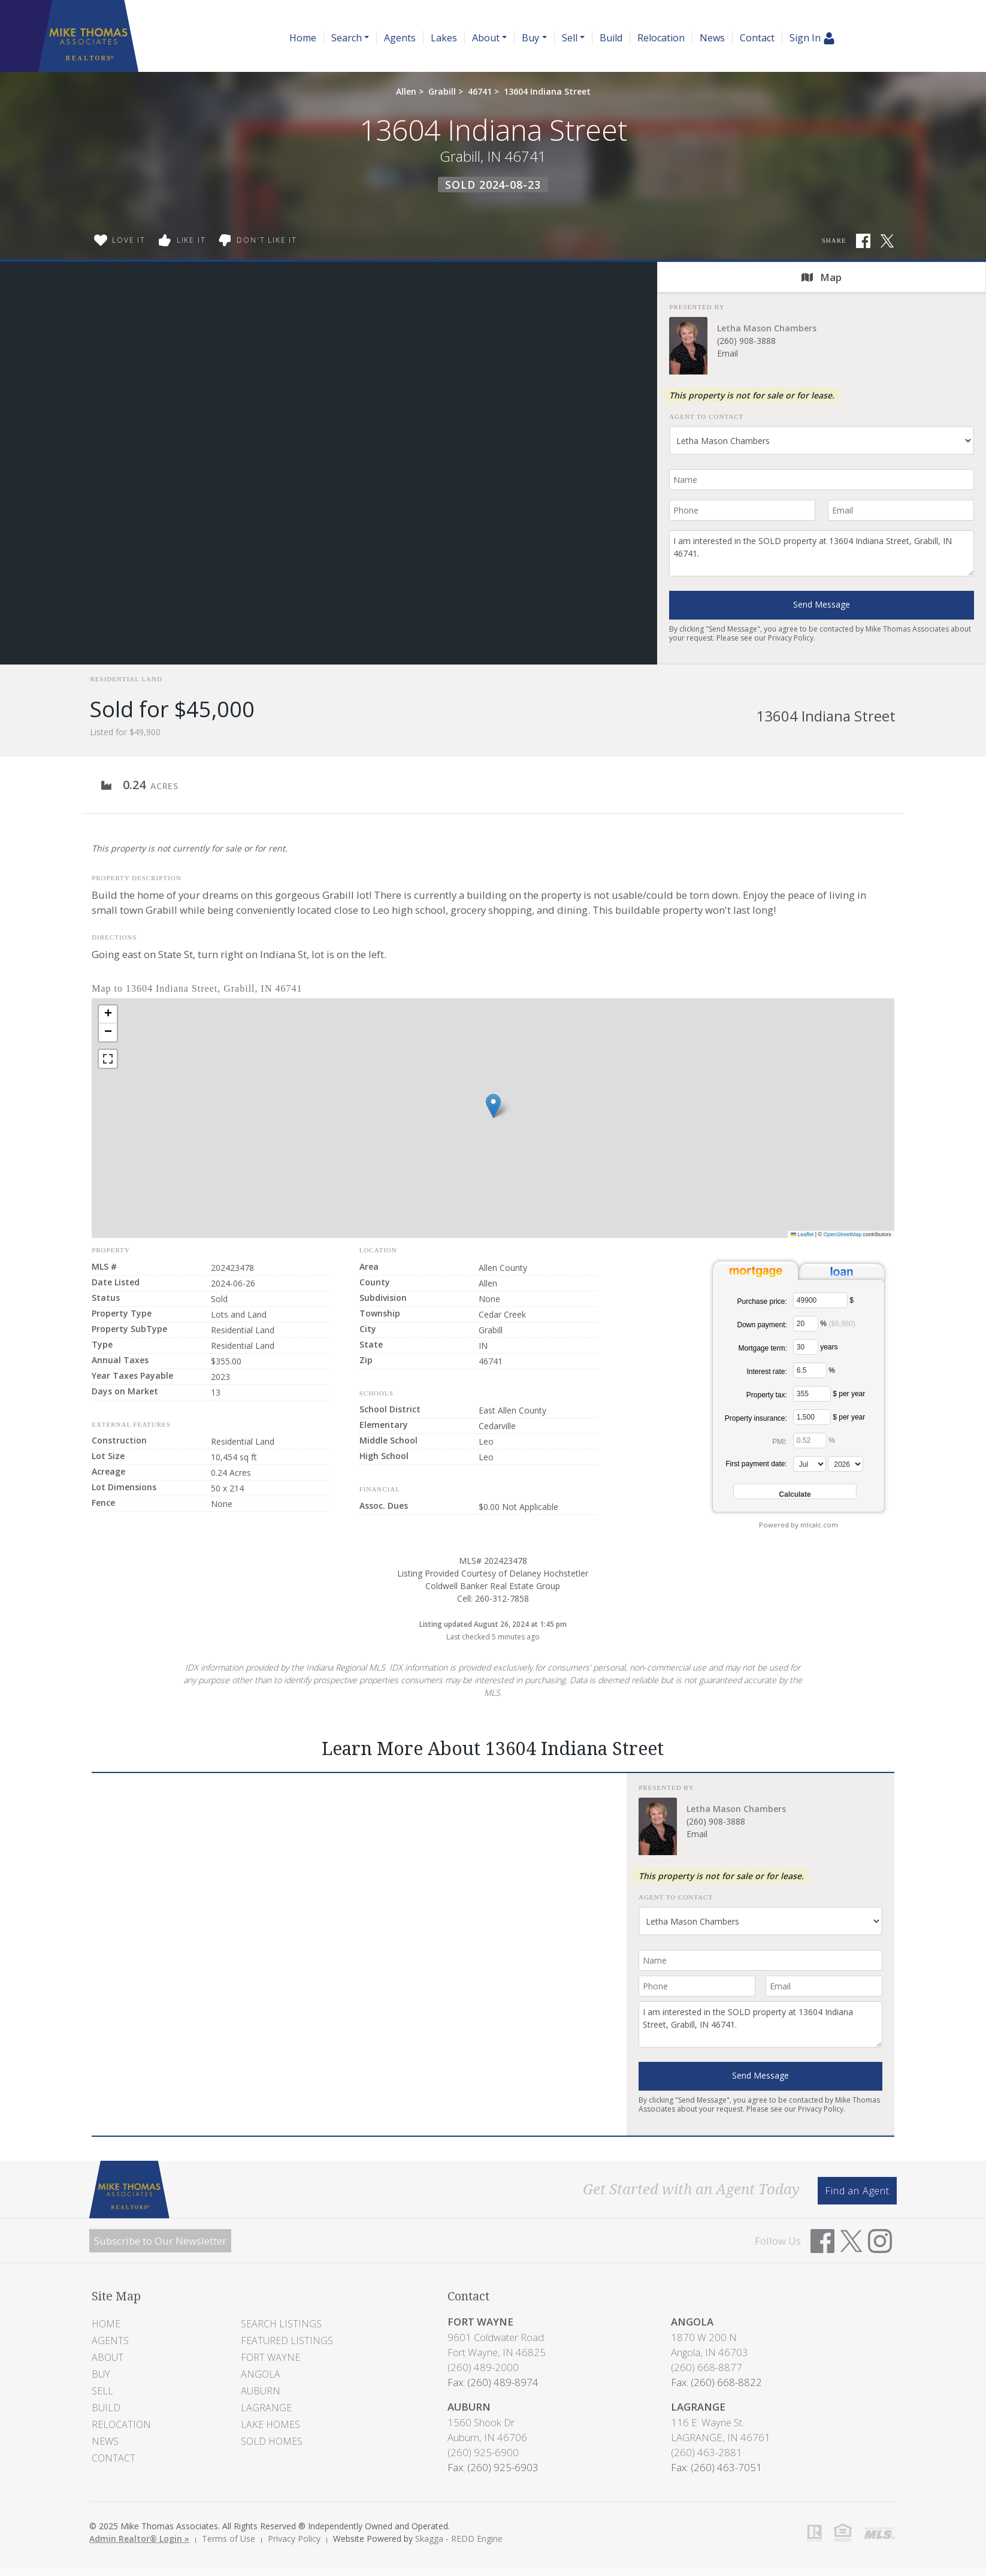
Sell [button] (569, 37)
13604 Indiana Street (547, 91)
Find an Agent (857, 2190)
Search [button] (346, 37)
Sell (102, 2390)
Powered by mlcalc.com (798, 1524)
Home (302, 37)
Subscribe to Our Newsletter (160, 2241)
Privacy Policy (790, 638)
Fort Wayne (270, 2357)
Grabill (442, 91)
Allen (406, 91)
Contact (757, 37)
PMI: (779, 1442)
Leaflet (802, 1234)
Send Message (821, 604)
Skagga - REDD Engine (459, 2538)
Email (727, 353)
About (107, 2357)
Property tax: (766, 1395)
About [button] (486, 37)
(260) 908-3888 (746, 340)
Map (821, 277)
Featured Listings (287, 2340)
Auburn (260, 2390)
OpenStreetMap (843, 1234)
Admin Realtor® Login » (139, 2538)
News (712, 37)
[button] (493, 1106)
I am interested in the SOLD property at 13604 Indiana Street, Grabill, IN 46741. (821, 553)
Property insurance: (756, 1418)
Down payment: (762, 1325)
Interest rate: (766, 1371)
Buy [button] (530, 37)
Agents (400, 37)
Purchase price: (762, 1301)
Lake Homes (270, 2424)
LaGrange (266, 2407)
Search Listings (281, 2323)
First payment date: (756, 1464)
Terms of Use (228, 2538)
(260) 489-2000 (483, 2367)
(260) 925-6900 (483, 2452)
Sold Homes (272, 2441)
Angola (260, 2374)
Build (611, 37)
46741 (480, 91)
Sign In (812, 38)
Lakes (444, 37)
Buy (101, 2374)
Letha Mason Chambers (766, 328)
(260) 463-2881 (706, 2452)
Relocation (661, 37)
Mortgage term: (762, 1348)
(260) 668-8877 (706, 2367)
